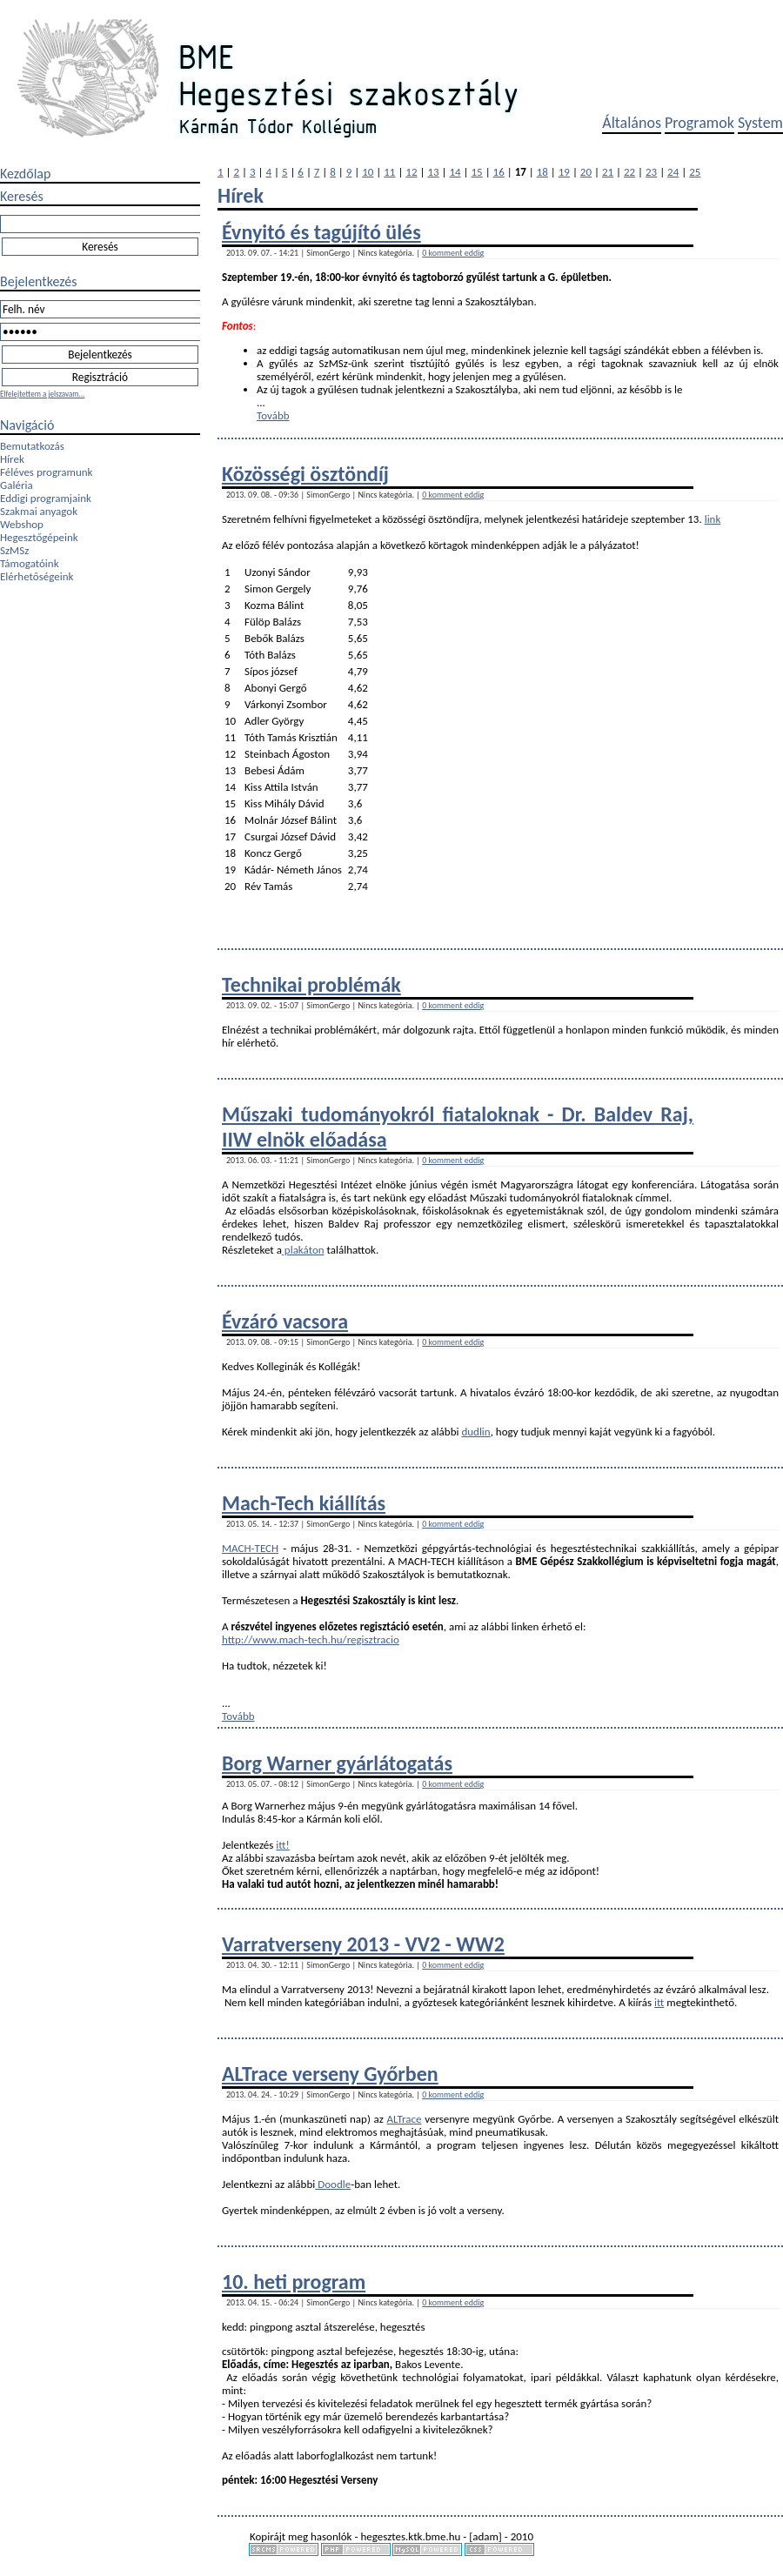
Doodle (333, 2184)
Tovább (273, 415)
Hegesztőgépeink (39, 537)
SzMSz (14, 550)
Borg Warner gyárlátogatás (337, 1763)
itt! (282, 1844)
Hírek (12, 458)
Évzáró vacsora (285, 1321)
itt (659, 2002)
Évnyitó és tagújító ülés (321, 231)
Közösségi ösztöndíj (305, 473)
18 (542, 171)
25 (694, 171)
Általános (631, 122)
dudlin (475, 1431)
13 (432, 171)
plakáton (303, 1249)
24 (673, 171)
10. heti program (293, 2281)
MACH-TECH (250, 1548)
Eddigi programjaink (45, 498)
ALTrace (404, 2118)
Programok (699, 122)
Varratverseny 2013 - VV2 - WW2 (363, 1944)
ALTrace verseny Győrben (330, 2073)
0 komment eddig (453, 252)
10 (367, 171)
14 (454, 171)
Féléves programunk (46, 471)
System (760, 122)
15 (477, 171)
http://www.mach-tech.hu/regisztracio (310, 1639)
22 (629, 171)
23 (651, 171)
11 (389, 171)
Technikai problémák (311, 984)
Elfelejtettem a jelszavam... (42, 393)
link (713, 518)
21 (607, 171)
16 (499, 171)
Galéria (16, 485)
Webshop (22, 524)
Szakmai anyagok (38, 511)
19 (564, 171)
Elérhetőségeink (36, 576)
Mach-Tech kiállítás (303, 1502)
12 (411, 171)
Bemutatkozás (32, 445)
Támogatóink (29, 563)
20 (586, 171)
